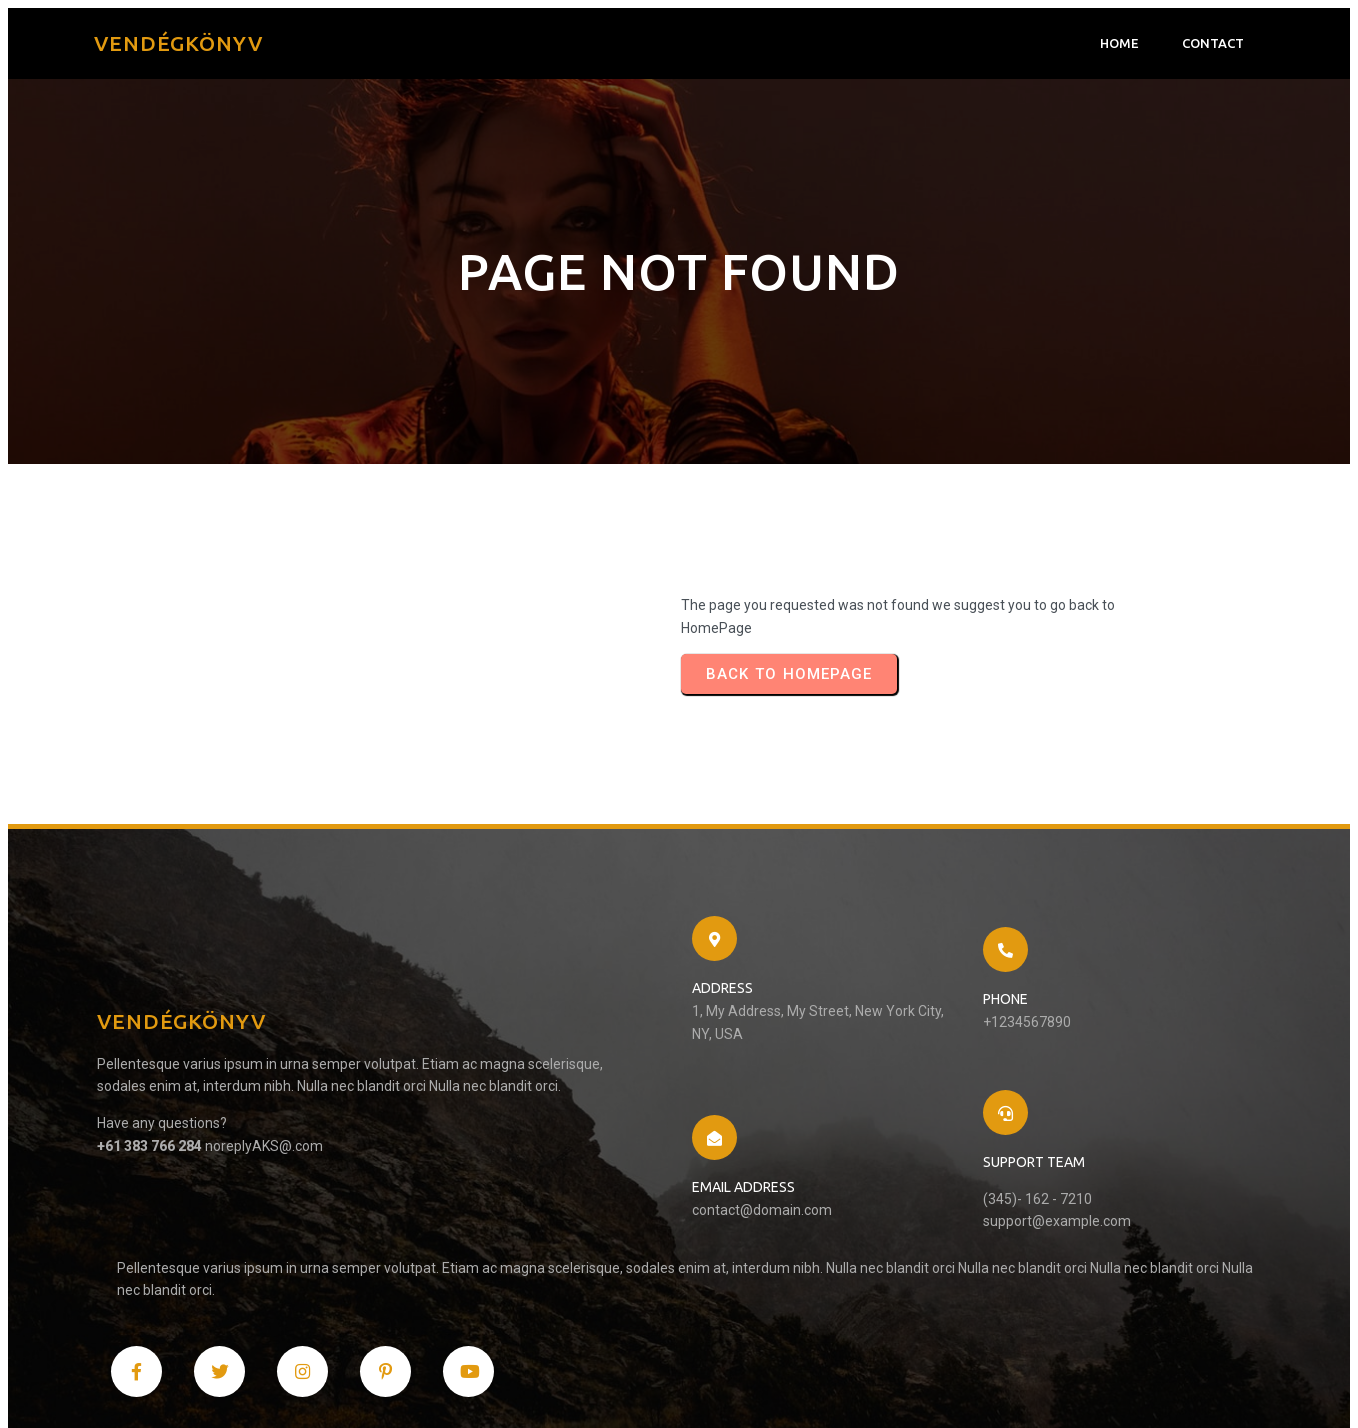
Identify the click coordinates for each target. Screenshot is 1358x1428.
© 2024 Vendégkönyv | (177, 1384)
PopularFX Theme (307, 1384)
